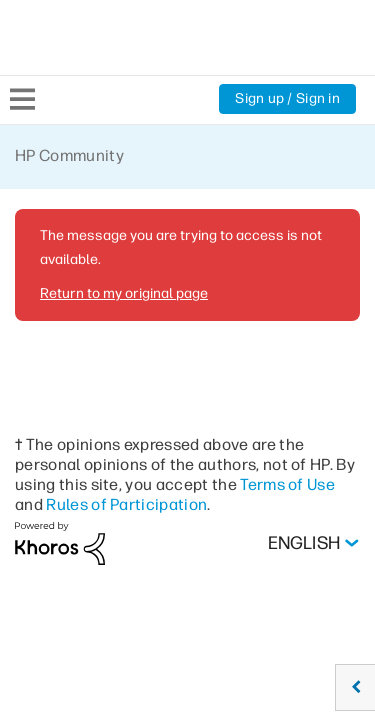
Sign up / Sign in (287, 98)
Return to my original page (124, 293)
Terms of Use (287, 484)
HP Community (69, 155)
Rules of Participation (126, 504)
